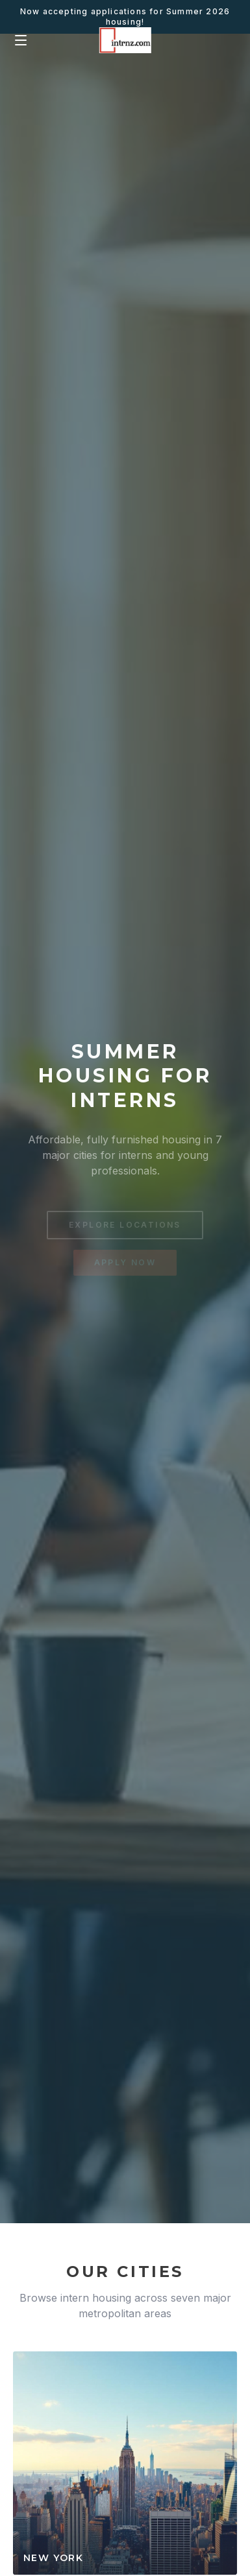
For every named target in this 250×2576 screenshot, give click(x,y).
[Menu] (21, 40)
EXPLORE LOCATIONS (125, 1227)
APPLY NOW (125, 1264)
